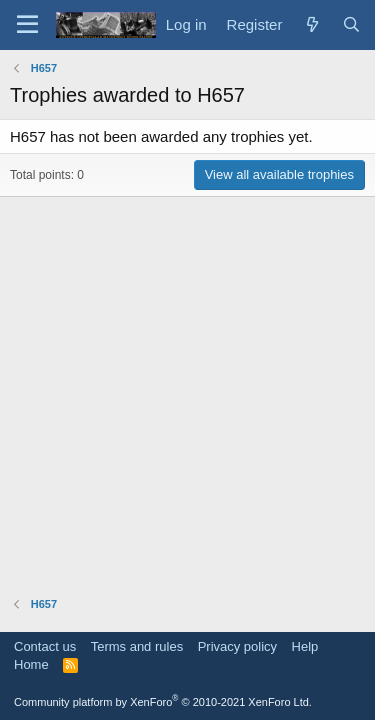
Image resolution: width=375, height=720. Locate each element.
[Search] (351, 24)
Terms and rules (137, 646)
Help (305, 646)
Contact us (45, 646)
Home (31, 664)
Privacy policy (237, 646)
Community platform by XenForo (163, 702)
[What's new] (311, 24)
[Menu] (27, 25)
